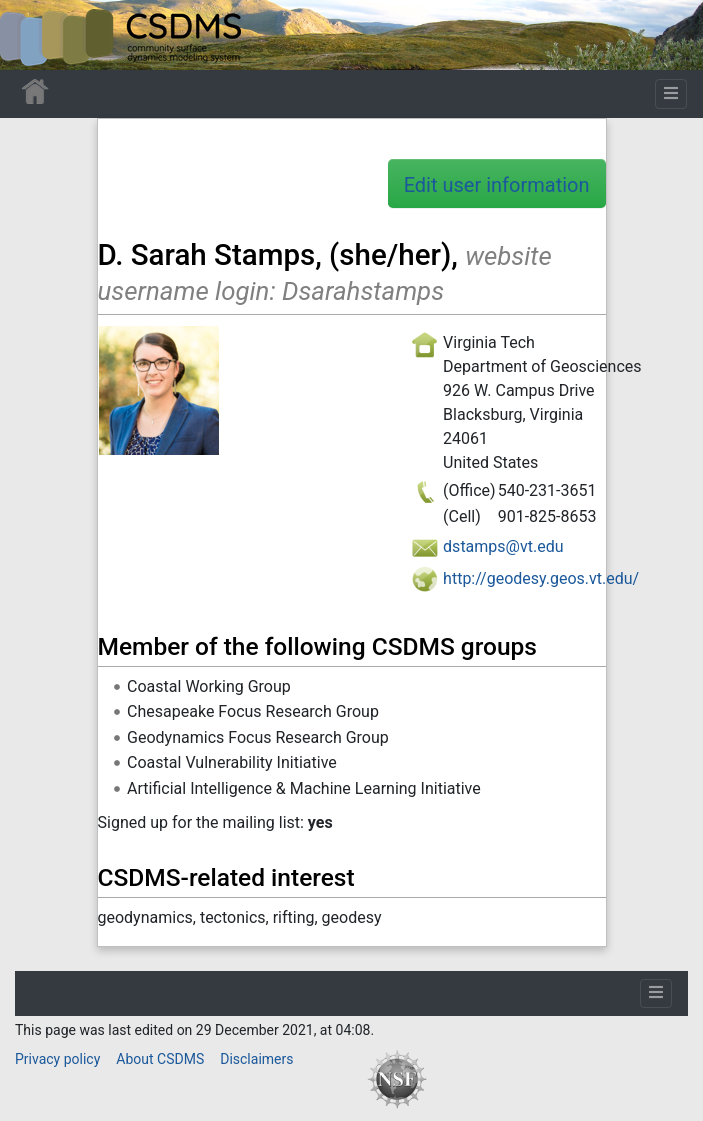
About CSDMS (160, 1059)
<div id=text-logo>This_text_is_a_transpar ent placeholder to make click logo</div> (32, 35)
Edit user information (497, 185)
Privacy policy (57, 1059)
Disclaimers (256, 1059)
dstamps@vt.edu (503, 546)
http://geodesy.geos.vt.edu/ (541, 578)
